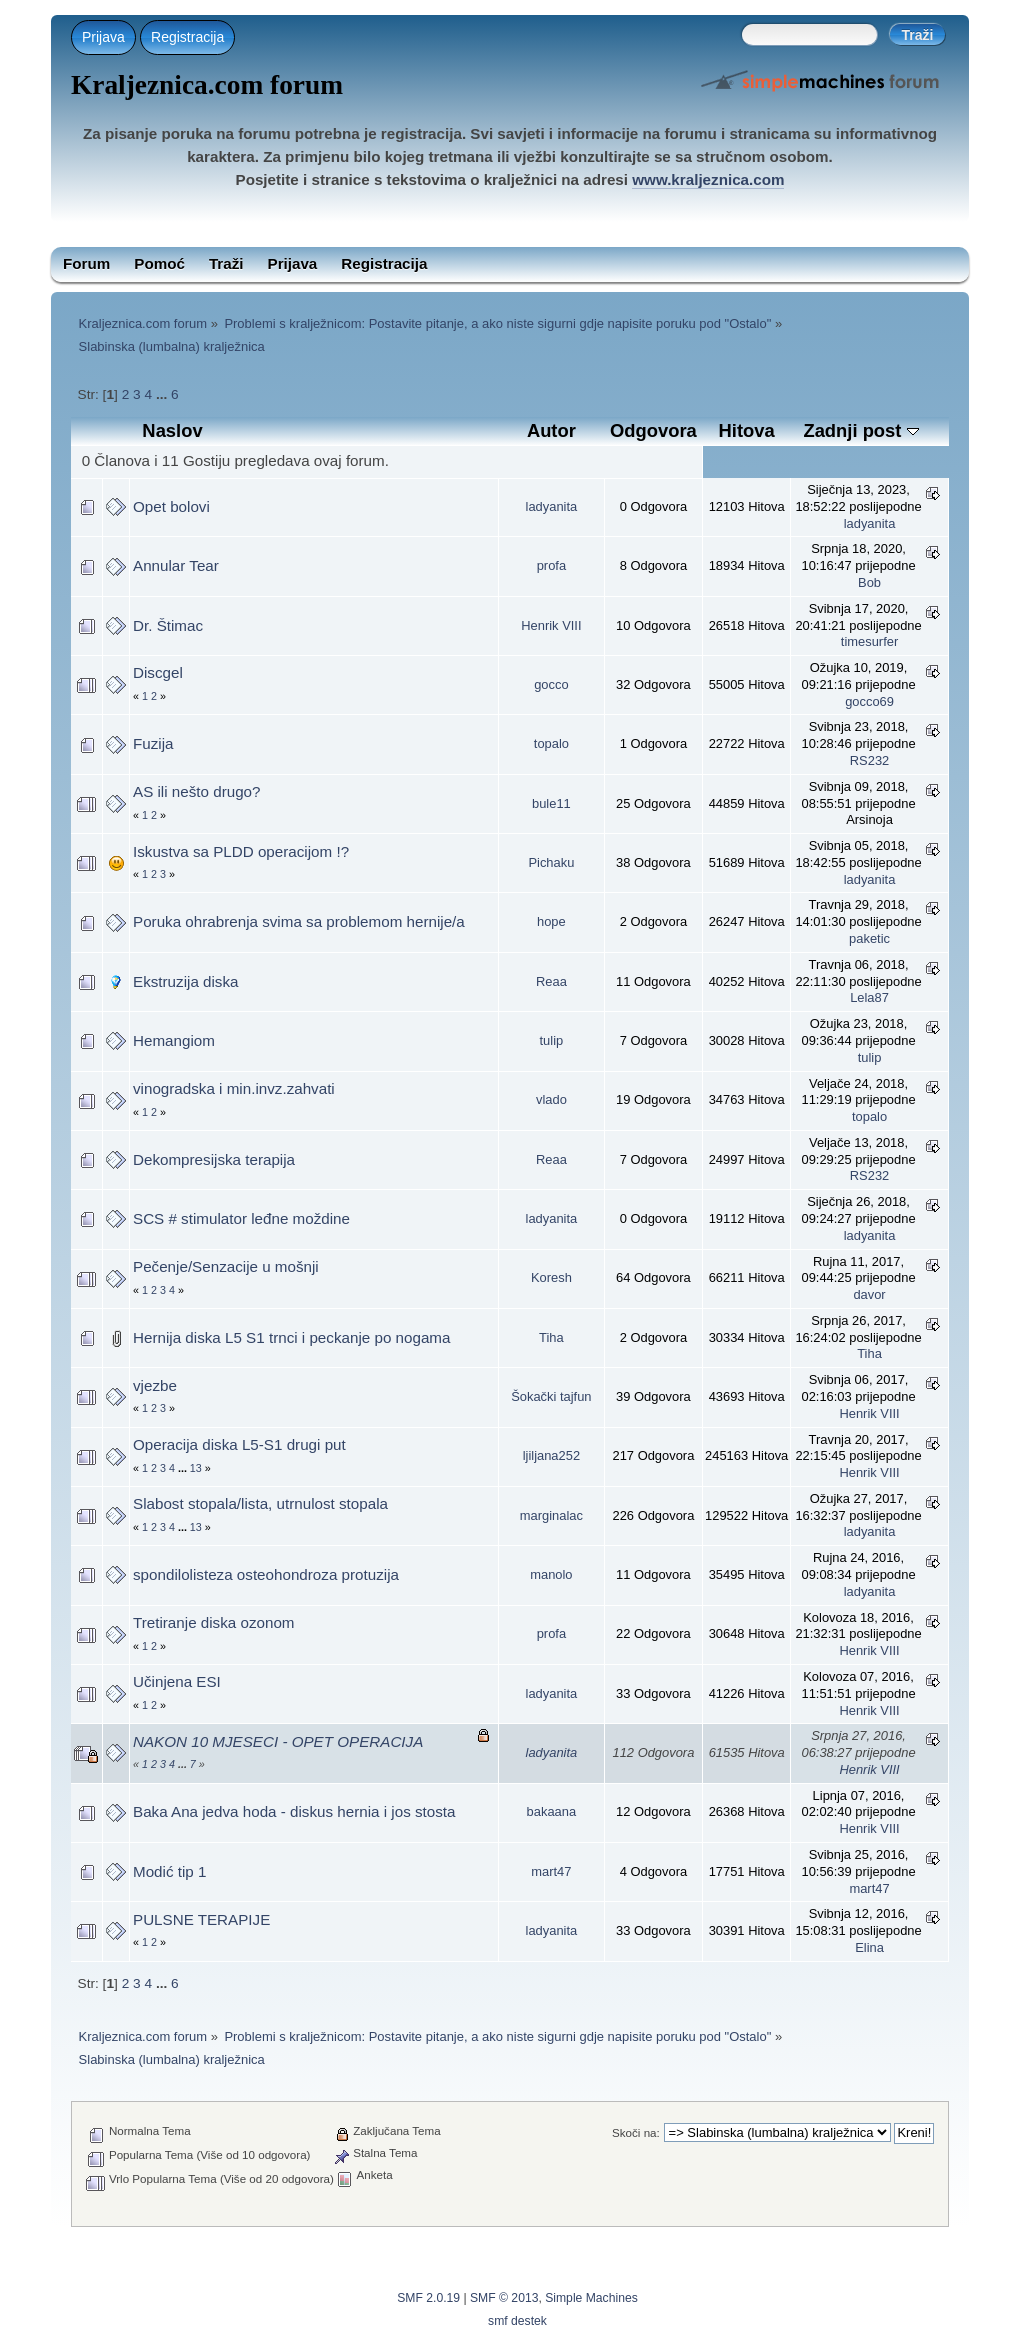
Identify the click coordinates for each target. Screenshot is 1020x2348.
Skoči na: (636, 2132)
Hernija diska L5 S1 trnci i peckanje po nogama (291, 1337)
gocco (551, 684)
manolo (551, 1574)
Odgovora (653, 430)
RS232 (869, 760)
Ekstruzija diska (186, 981)
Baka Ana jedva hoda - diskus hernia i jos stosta (294, 1811)
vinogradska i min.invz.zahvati (234, 1088)
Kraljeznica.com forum (207, 85)
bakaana (552, 1811)
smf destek (517, 2321)
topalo (551, 743)
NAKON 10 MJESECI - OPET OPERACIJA (278, 1741)
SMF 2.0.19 (428, 2298)
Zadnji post (860, 430)
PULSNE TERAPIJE (201, 1919)
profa (551, 565)
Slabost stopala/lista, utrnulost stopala (260, 1503)
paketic (869, 938)
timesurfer (869, 641)
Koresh (551, 1277)
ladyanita (552, 506)
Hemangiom (174, 1040)
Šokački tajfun (551, 1396)
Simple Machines (591, 2298)
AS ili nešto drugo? (197, 791)
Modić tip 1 (169, 1871)
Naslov (172, 430)
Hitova (747, 430)
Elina (869, 1947)
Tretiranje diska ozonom (214, 1622)
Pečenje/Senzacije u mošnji (226, 1266)
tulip (552, 1040)
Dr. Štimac (168, 625)
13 (196, 1468)
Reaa (551, 981)
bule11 (551, 803)
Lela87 (869, 997)
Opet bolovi (171, 506)
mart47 (551, 1871)
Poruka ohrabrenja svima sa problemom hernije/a (299, 921)
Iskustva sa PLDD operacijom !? (241, 851)
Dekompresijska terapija (214, 1159)
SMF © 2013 (504, 2298)
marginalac (551, 1515)
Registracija (187, 37)
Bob (869, 582)
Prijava (103, 37)
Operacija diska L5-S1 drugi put (239, 1444)
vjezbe (155, 1385)
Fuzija (153, 743)
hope (551, 921)
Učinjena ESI (177, 1681)
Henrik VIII (551, 625)
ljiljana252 (551, 1455)
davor (869, 1294)
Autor (551, 430)
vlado (551, 1099)
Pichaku (551, 862)
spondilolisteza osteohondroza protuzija (266, 1574)
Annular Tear (176, 565)
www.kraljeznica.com (708, 179)
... (163, 394)
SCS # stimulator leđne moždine (241, 1218)
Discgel (158, 672)
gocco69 (869, 701)
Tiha (551, 1337)
